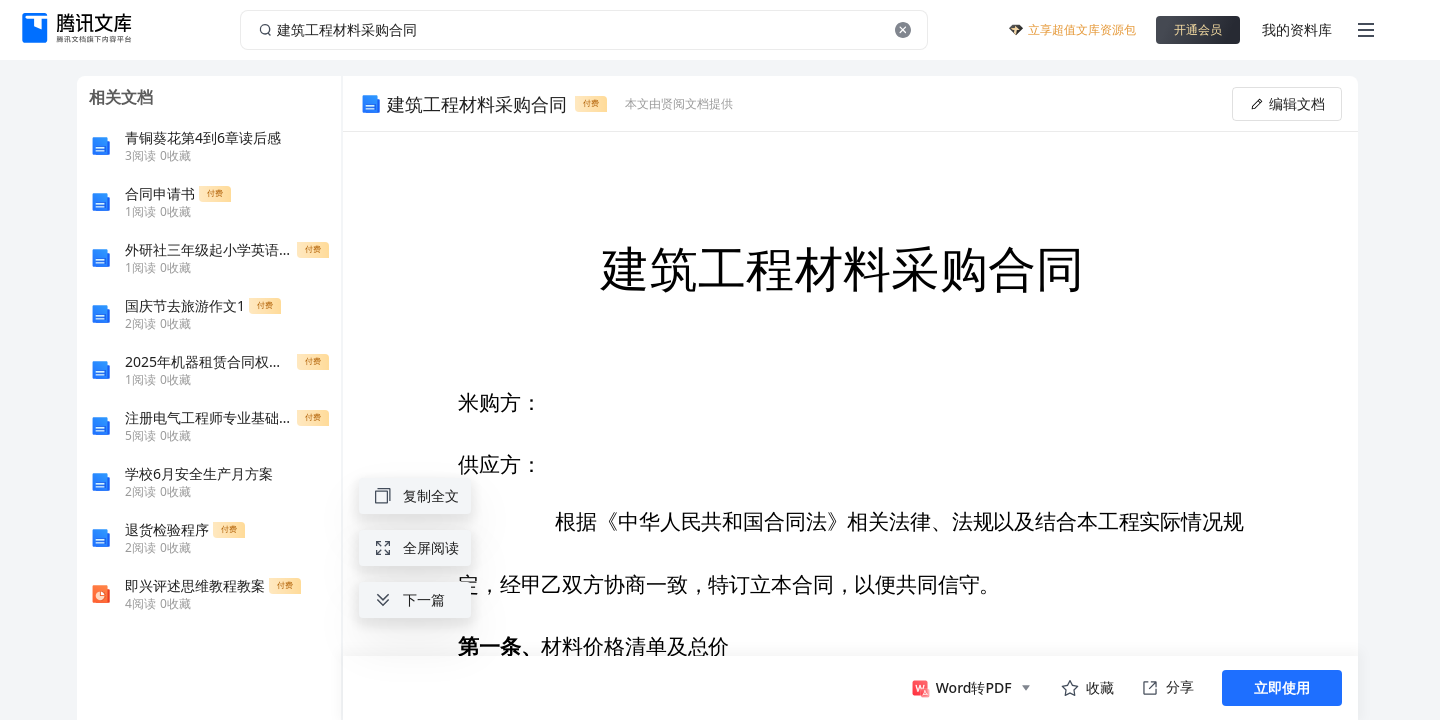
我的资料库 (1297, 29)
